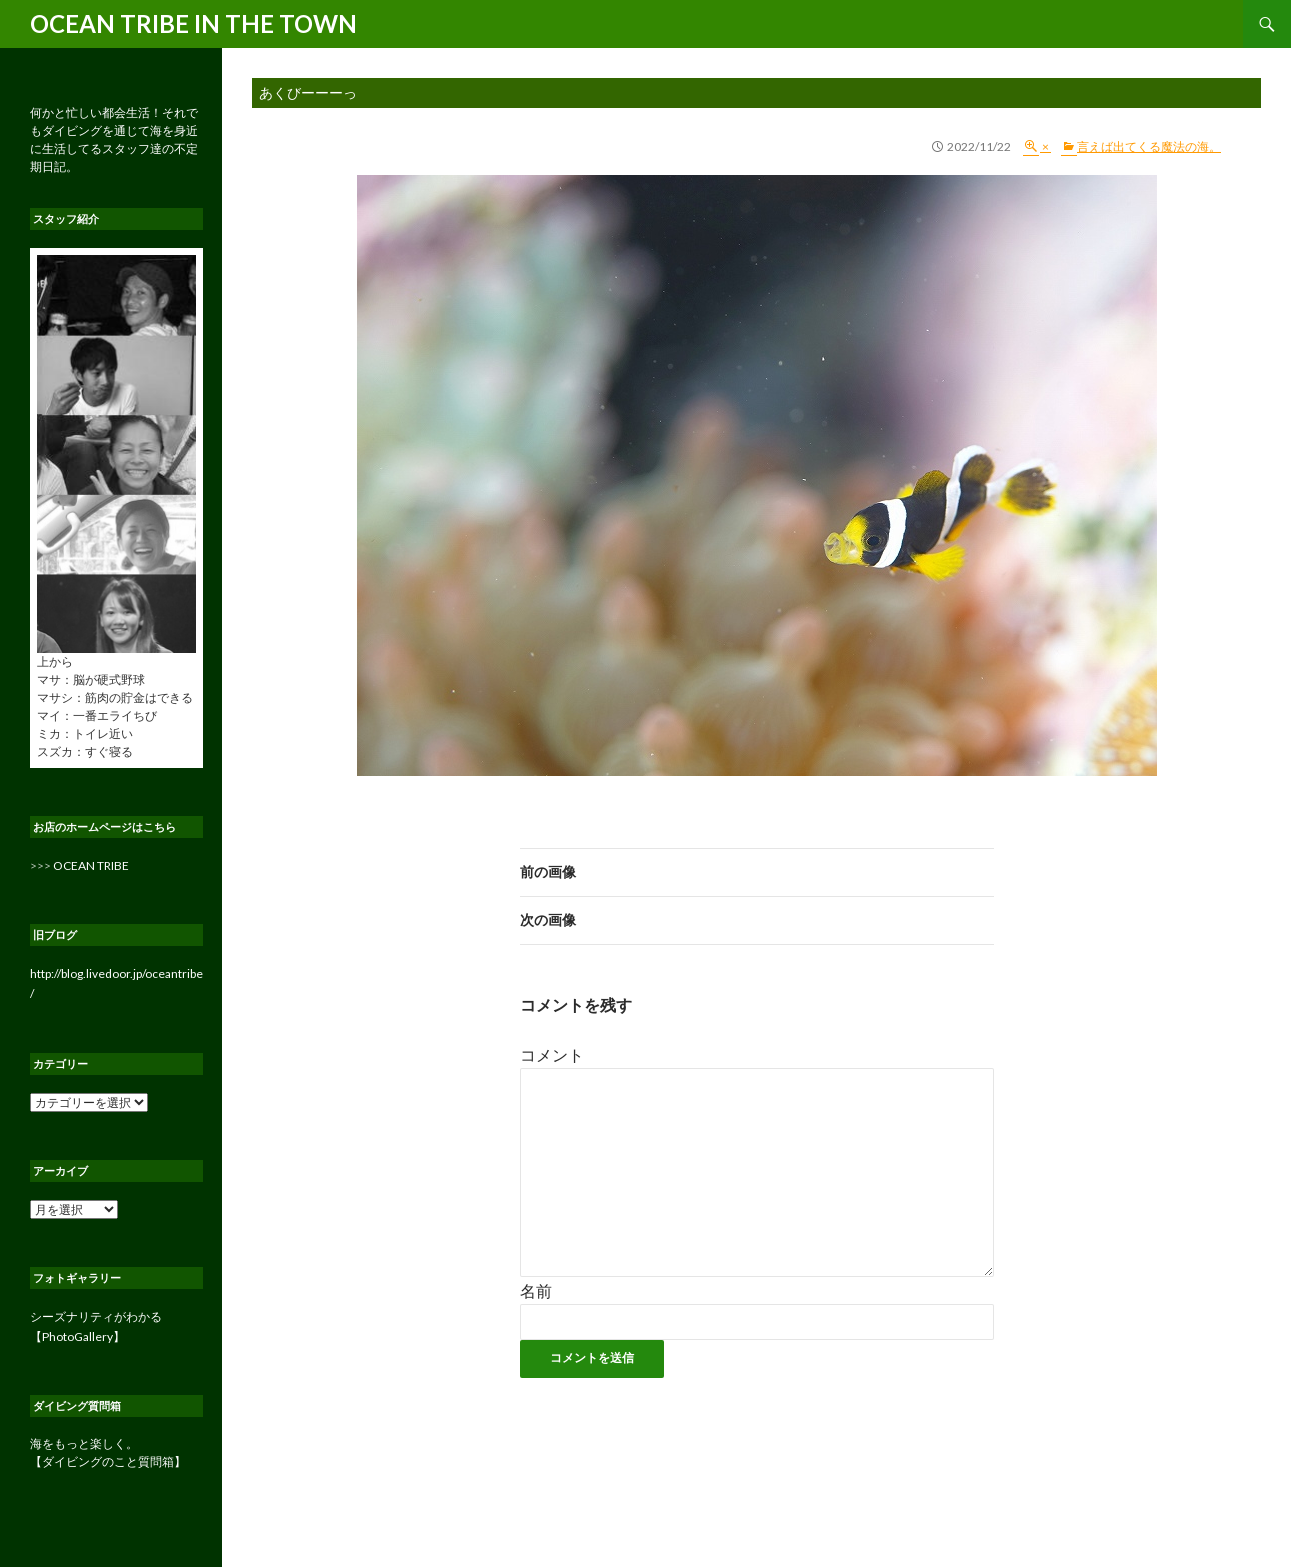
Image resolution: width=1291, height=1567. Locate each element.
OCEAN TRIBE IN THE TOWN (193, 23)
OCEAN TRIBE (91, 865)
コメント (552, 1054)
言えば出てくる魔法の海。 (1149, 146)
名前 (536, 1290)
